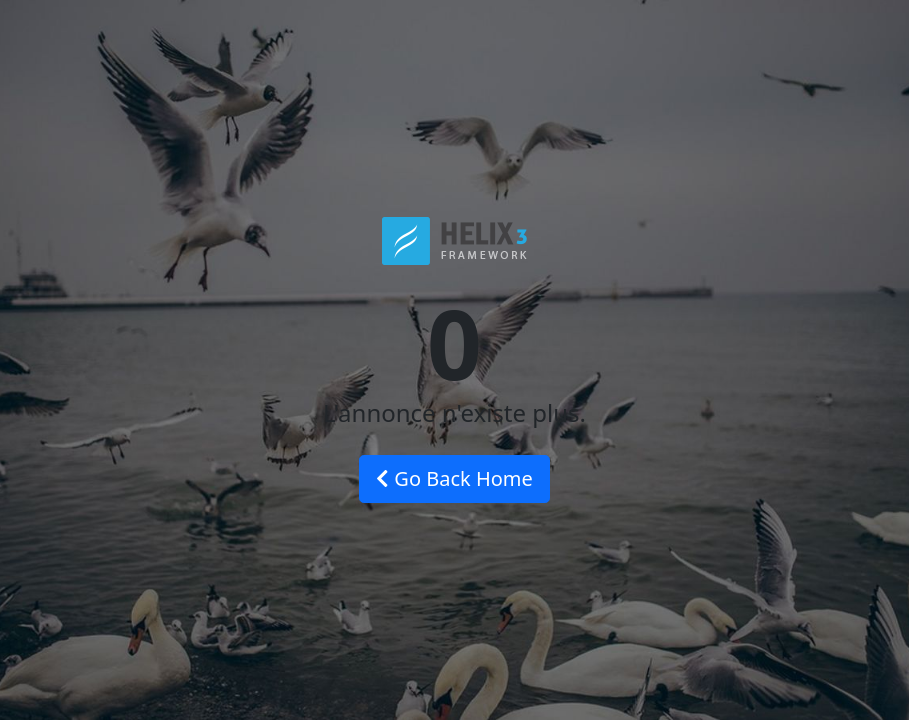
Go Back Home (454, 478)
